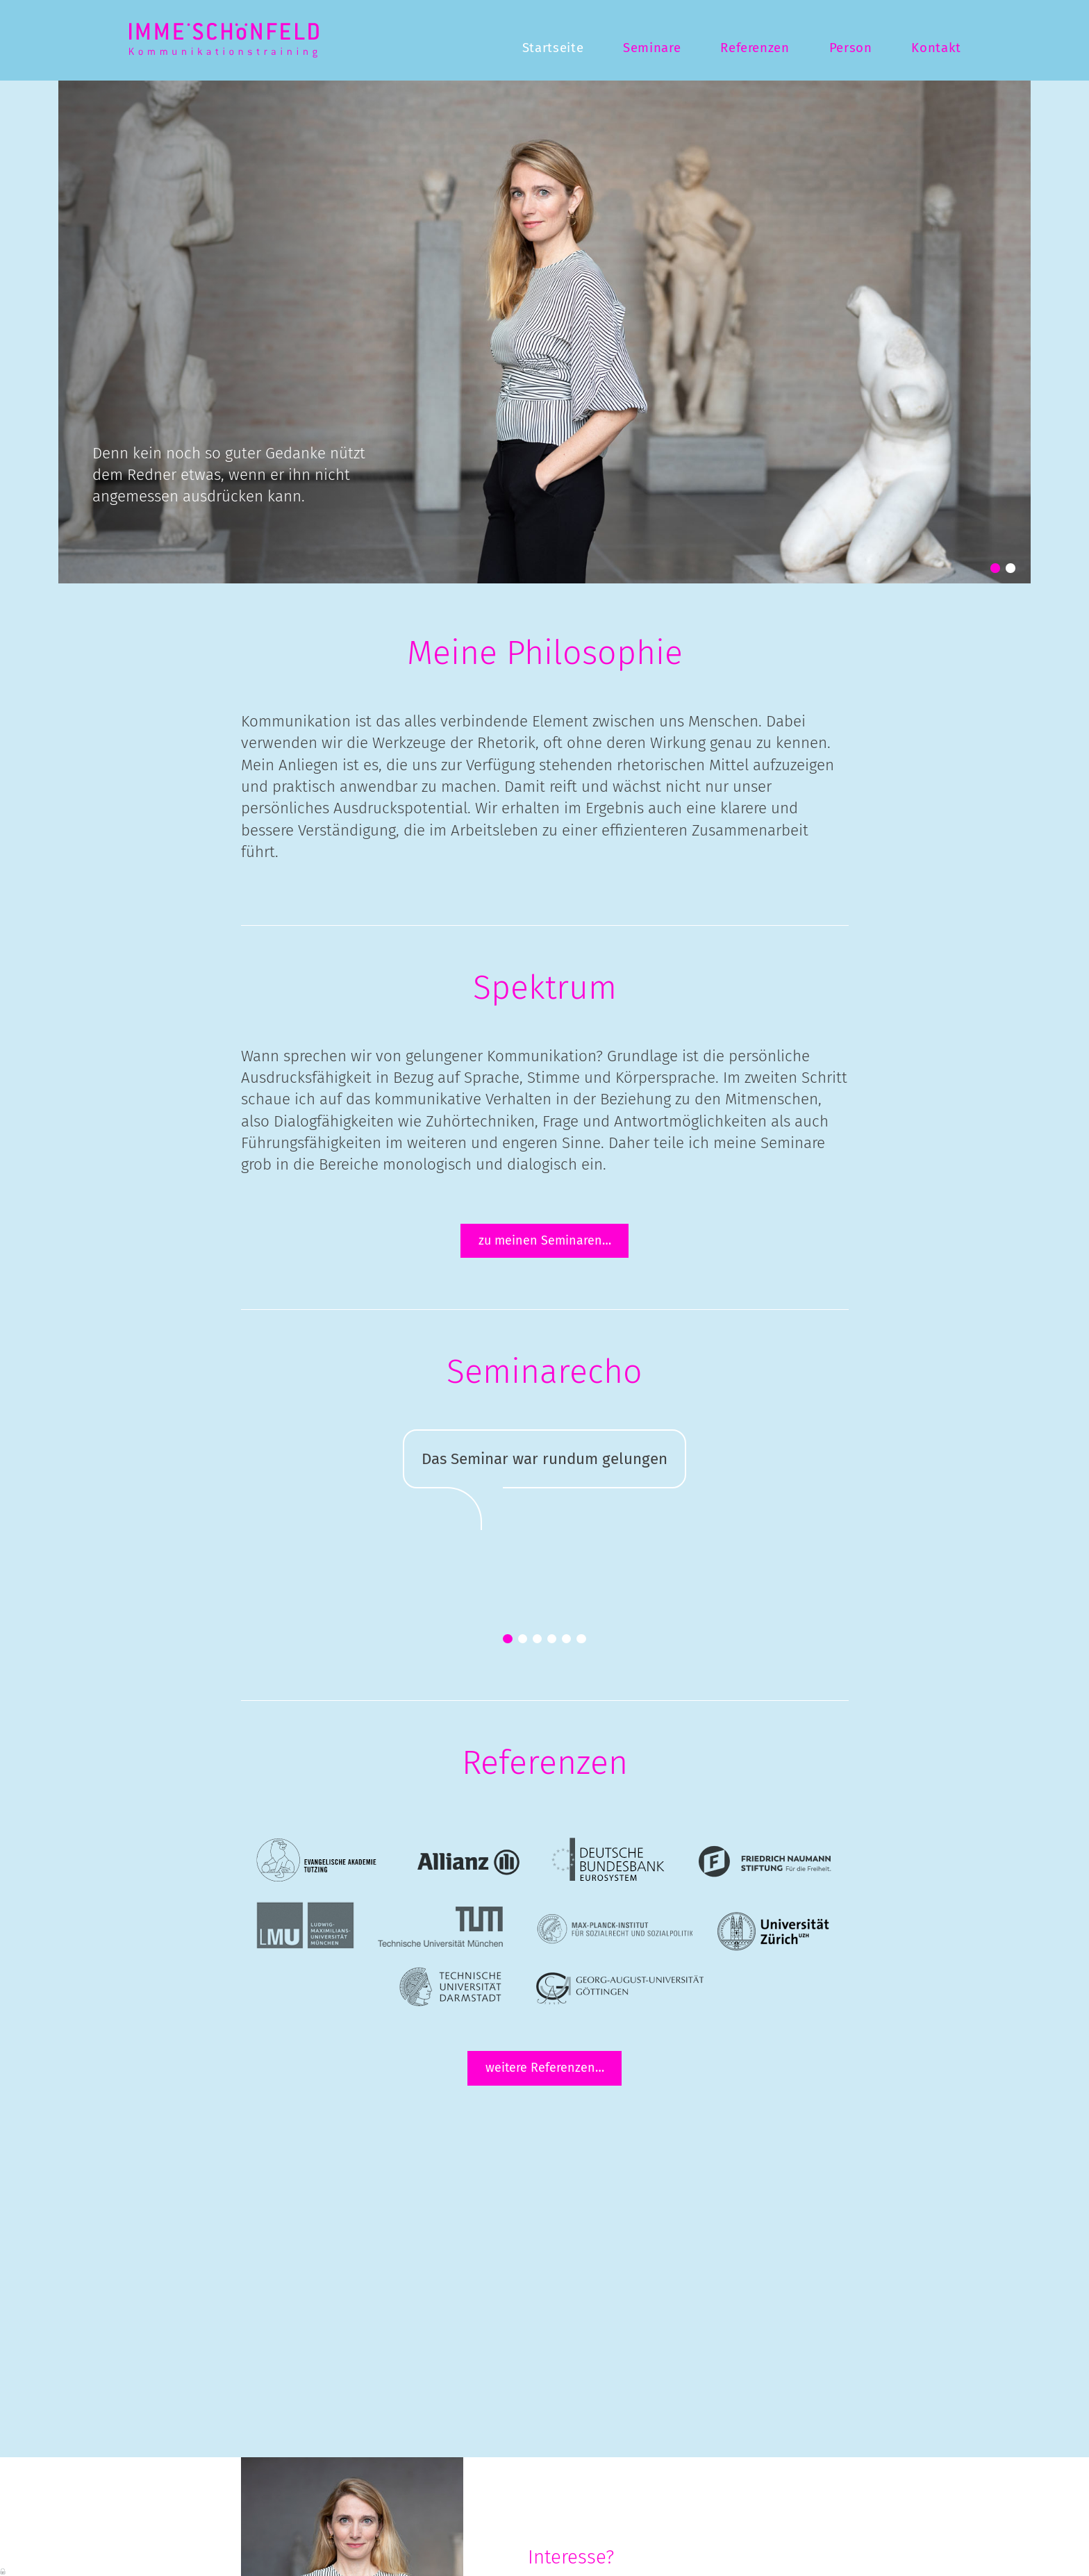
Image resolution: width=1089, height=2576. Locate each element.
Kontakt (936, 48)
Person (850, 48)
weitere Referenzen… (544, 2067)
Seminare (652, 48)
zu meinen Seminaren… (545, 1240)
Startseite (553, 48)
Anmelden (3, 2570)
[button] (994, 567)
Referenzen (755, 48)
